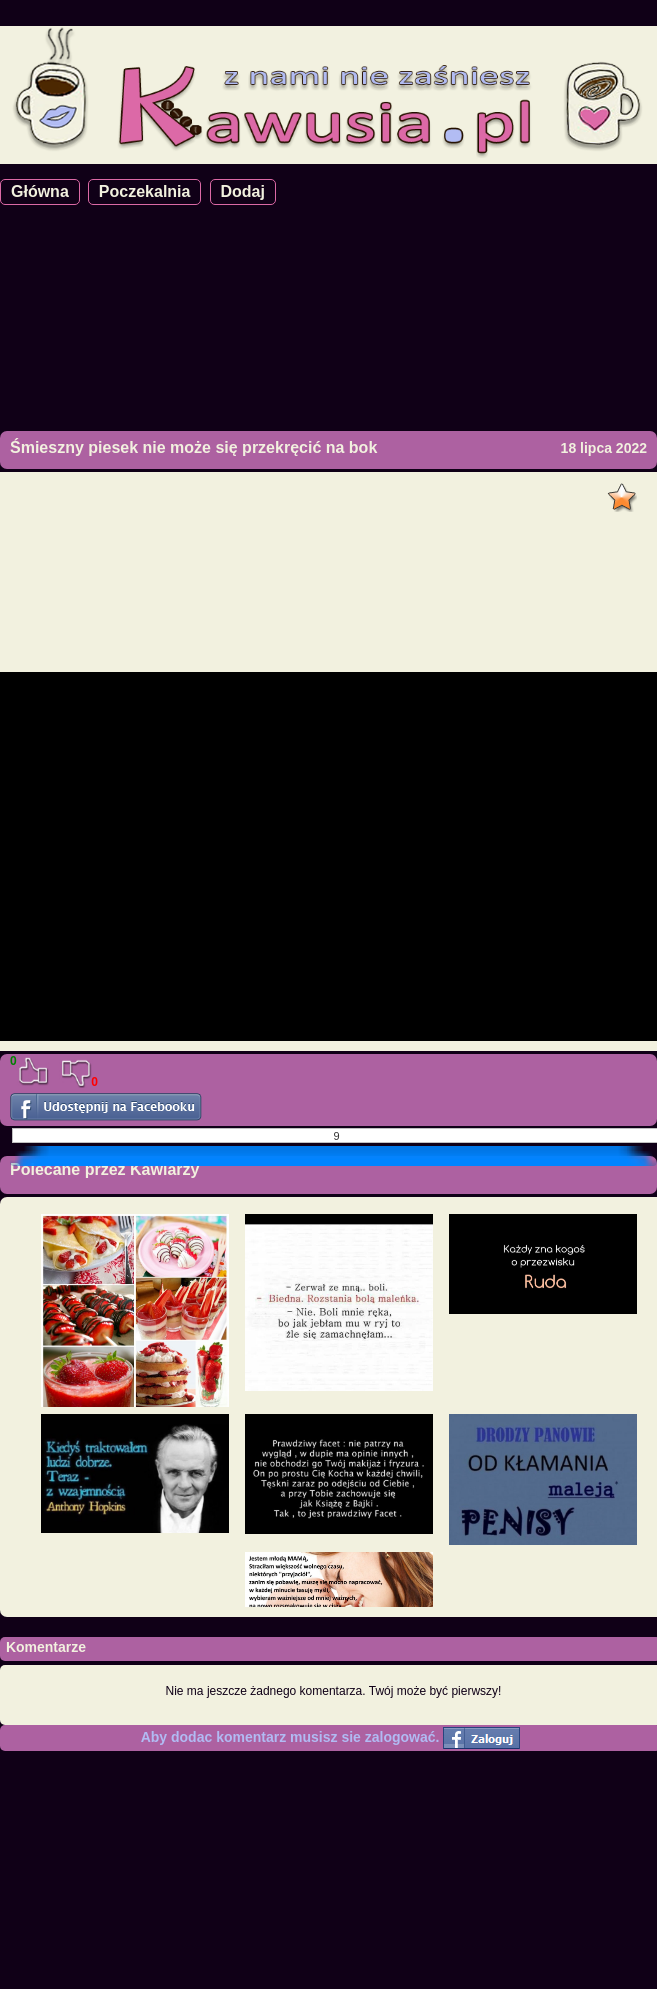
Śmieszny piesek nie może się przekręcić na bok (193, 447)
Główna (40, 191)
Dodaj (243, 191)
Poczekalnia (145, 191)
